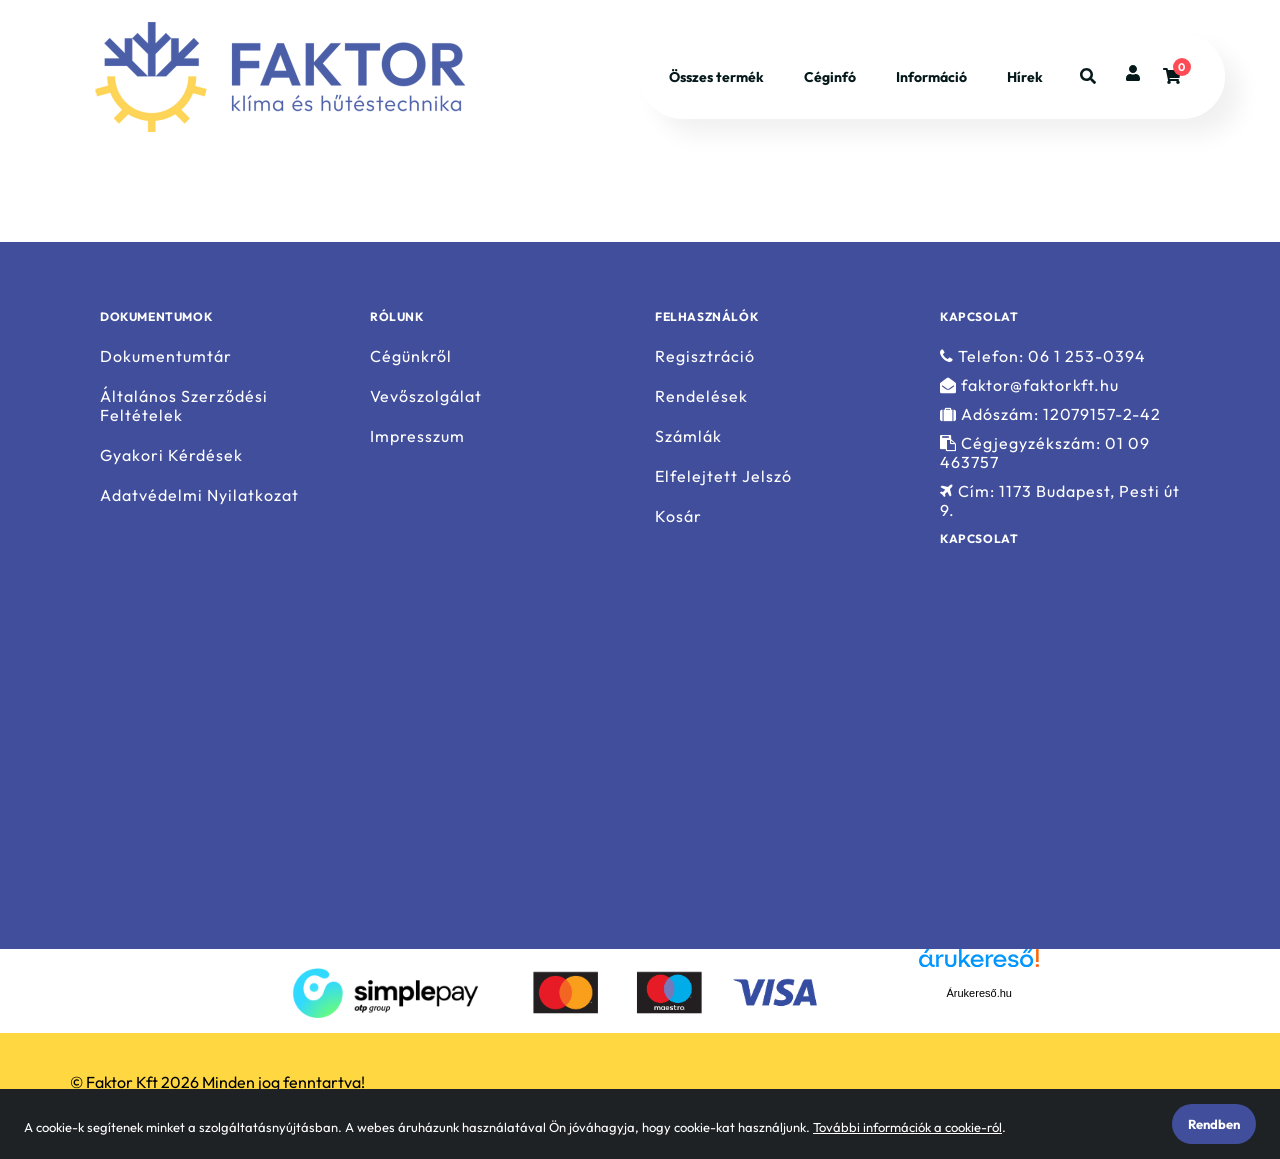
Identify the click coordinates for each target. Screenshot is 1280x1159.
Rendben (1214, 1124)
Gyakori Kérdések (171, 455)
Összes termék (716, 78)
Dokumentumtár (166, 356)
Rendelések (701, 396)
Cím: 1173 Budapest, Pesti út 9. (1060, 501)
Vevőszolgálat (426, 396)
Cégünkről (411, 356)
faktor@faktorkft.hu (1029, 385)
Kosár (678, 516)
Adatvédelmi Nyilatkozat (199, 495)
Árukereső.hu (979, 993)
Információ (931, 78)
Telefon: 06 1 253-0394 (1043, 356)
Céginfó (830, 78)
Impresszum (417, 436)
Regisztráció (705, 356)
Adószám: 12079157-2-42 (1050, 414)
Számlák (688, 436)
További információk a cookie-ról (907, 1127)
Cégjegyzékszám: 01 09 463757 (1045, 453)
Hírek (1025, 78)
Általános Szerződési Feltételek (184, 406)
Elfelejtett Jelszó (723, 476)
